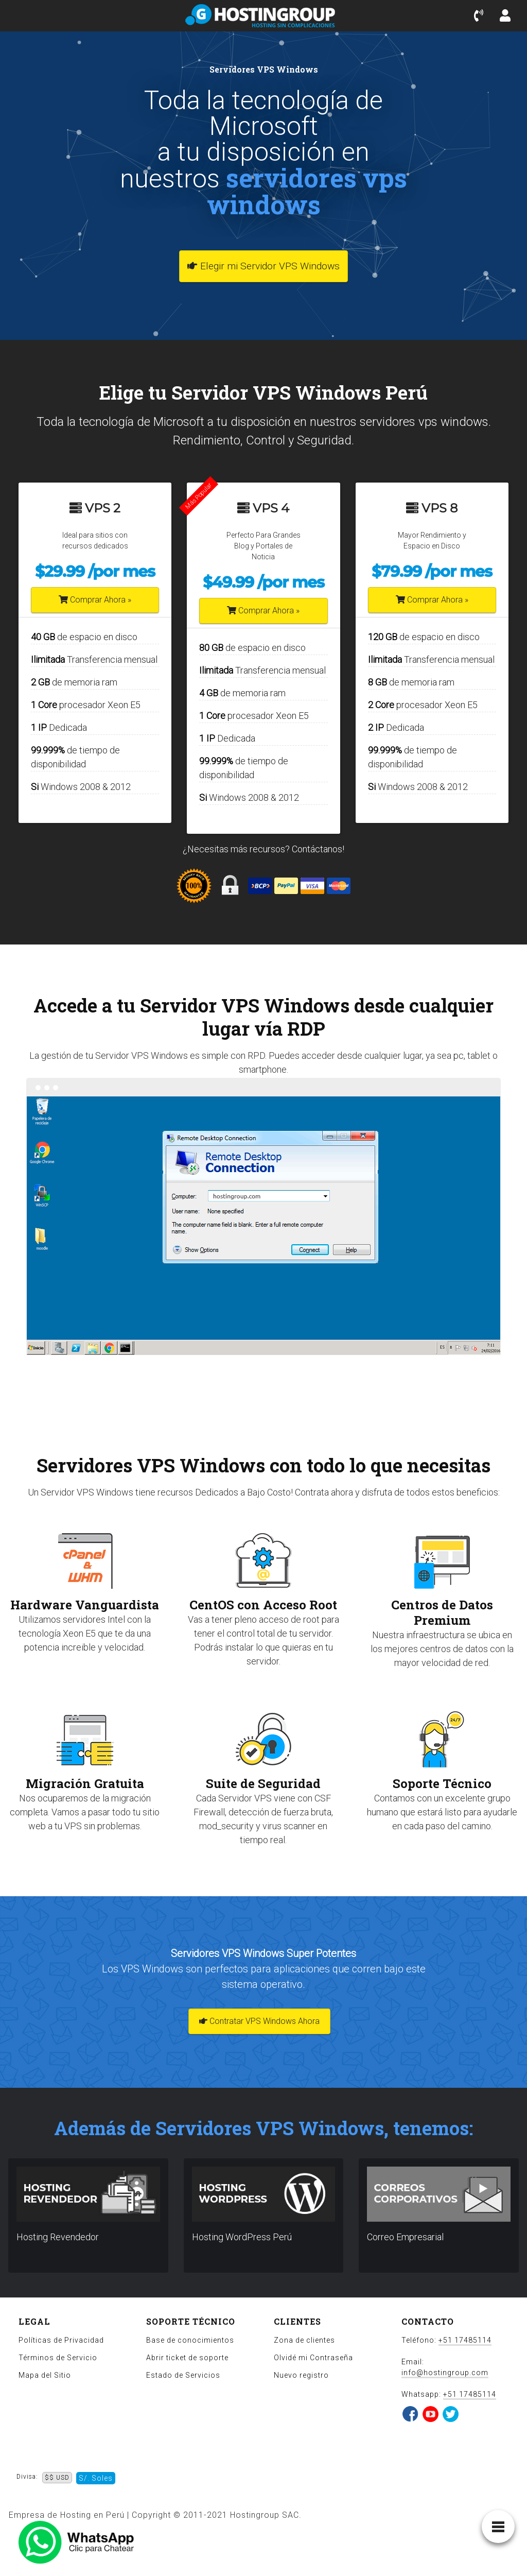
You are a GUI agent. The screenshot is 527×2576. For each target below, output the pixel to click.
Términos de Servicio (58, 2358)
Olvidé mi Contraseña (313, 2358)
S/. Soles (96, 2478)
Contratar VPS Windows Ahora (259, 2021)
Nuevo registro (301, 2375)
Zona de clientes (304, 2340)
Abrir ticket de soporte (187, 2358)
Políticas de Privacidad (61, 2340)
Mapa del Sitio (45, 2375)
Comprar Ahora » (95, 600)
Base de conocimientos (190, 2340)
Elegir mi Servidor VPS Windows (263, 266)
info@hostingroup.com (444, 2372)
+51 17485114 (464, 2340)
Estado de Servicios (183, 2375)
